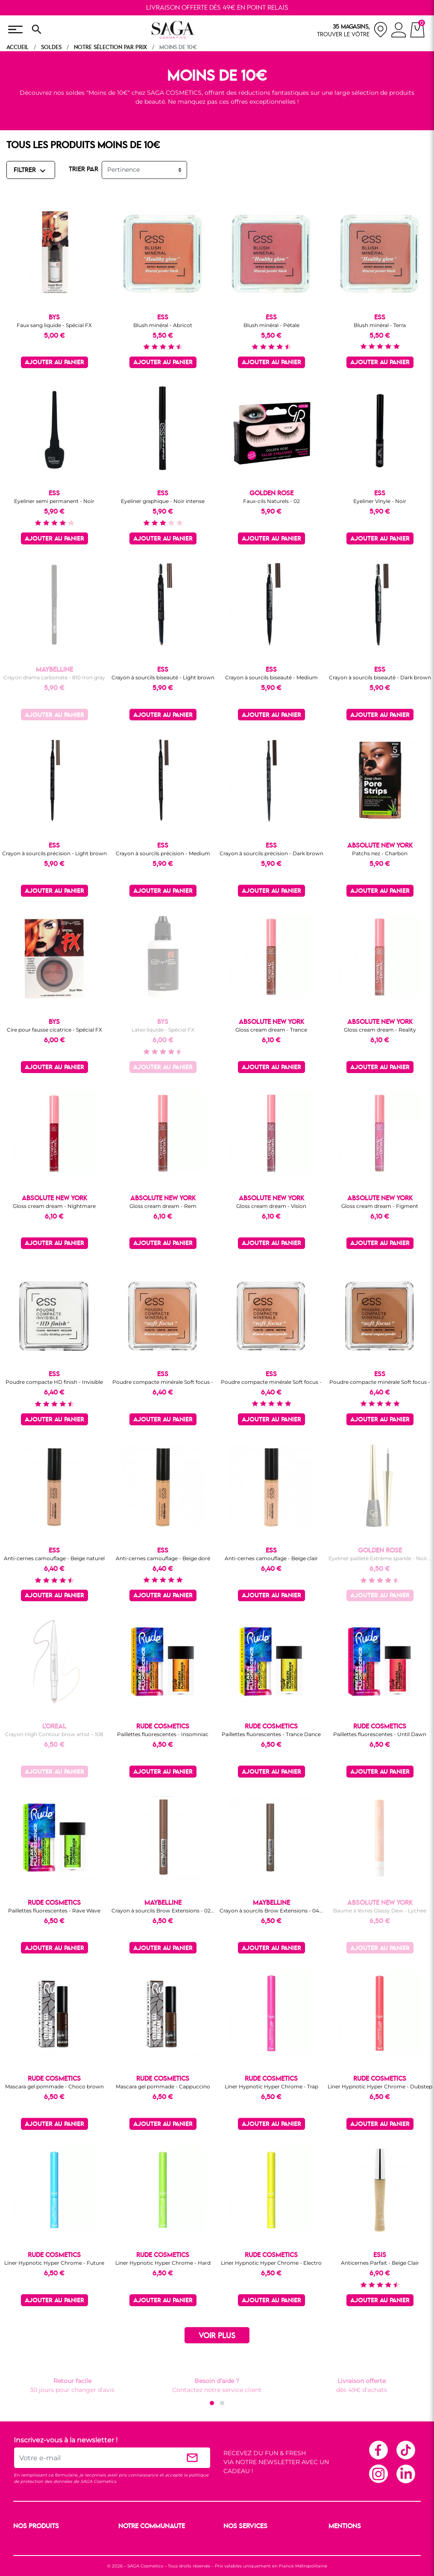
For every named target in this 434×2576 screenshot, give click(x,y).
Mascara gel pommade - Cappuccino (163, 2086)
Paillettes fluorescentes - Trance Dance (271, 1734)
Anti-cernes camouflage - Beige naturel (54, 1558)
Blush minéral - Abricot (162, 325)
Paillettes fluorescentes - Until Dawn (379, 1734)
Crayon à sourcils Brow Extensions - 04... (271, 1910)
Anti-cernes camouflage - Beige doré (163, 1558)
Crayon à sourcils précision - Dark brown (271, 853)
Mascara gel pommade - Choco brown (54, 2086)
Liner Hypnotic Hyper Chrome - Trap (271, 2086)
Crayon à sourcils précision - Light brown (54, 853)
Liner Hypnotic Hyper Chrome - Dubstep (380, 2086)
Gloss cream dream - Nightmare (54, 1206)
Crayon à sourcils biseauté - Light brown (162, 677)
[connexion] (398, 31)
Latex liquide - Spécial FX (163, 1029)
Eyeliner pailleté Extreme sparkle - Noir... (379, 1558)
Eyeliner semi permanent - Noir (54, 501)
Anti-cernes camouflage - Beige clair (271, 1558)
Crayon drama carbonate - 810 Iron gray (54, 677)
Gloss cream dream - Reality (380, 1029)
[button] (212, 2403)
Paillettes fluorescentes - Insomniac (162, 1734)
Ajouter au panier (54, 362)
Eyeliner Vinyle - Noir (379, 501)
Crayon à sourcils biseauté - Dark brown (380, 677)
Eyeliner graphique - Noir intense (163, 501)
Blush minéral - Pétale (271, 325)
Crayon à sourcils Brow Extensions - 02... (162, 1910)
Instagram (378, 2473)
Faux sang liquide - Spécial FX (54, 325)
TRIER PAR (83, 170)
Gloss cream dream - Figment (379, 1206)
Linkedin (405, 2473)
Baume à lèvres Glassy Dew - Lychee (379, 1910)
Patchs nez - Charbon (380, 853)
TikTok (405, 2449)
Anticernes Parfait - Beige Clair (380, 2263)
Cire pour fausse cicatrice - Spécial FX (54, 1029)
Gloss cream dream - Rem (162, 1206)
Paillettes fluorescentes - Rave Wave (54, 1910)
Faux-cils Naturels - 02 (271, 501)
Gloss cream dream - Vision (271, 1206)
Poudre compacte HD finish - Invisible (54, 1382)
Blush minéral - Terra (380, 325)
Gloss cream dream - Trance (271, 1029)
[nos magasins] (352, 29)
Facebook (378, 2449)
